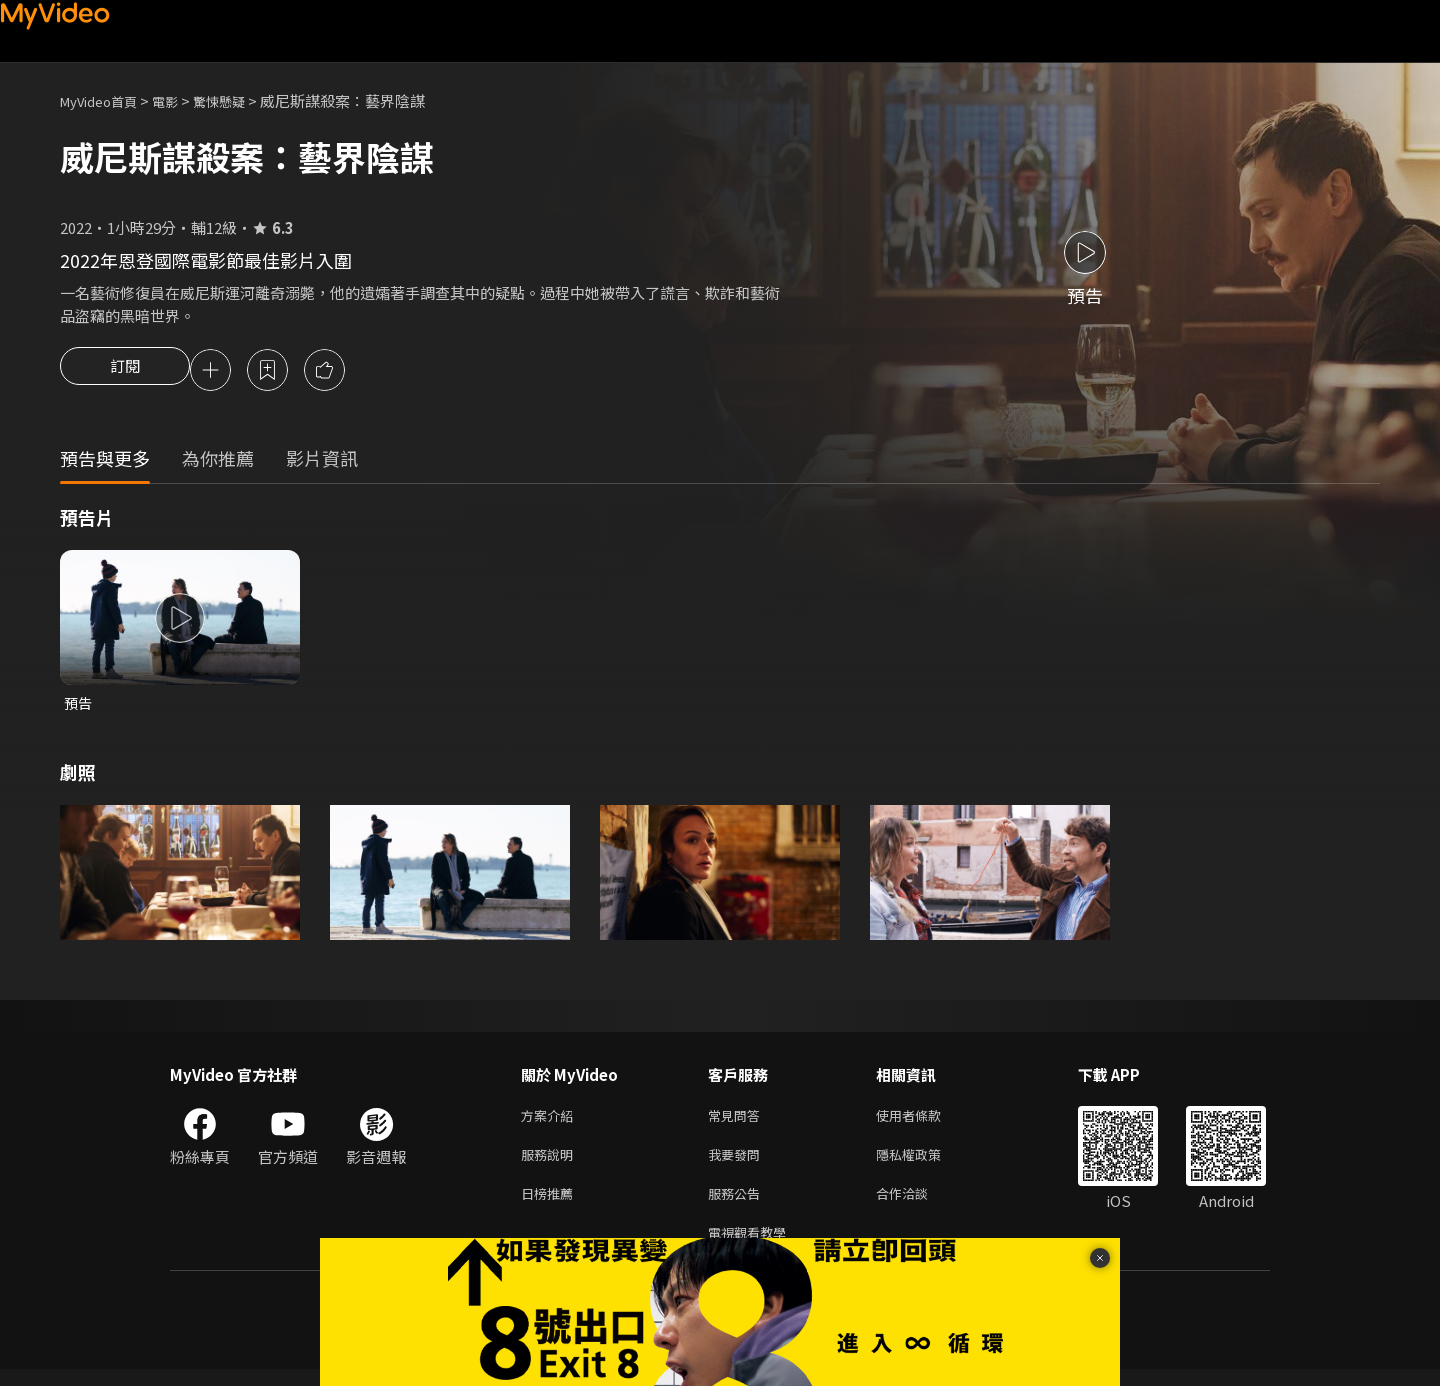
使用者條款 (925, 1121)
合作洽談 (918, 1205)
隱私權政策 (925, 1163)
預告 (79, 706)
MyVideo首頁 (105, 100)
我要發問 (738, 1163)
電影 (181, 100)
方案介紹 (551, 1121)
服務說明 (551, 1163)
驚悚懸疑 (241, 100)
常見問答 (738, 1121)
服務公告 (738, 1205)
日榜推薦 (551, 1205)
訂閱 (125, 372)
